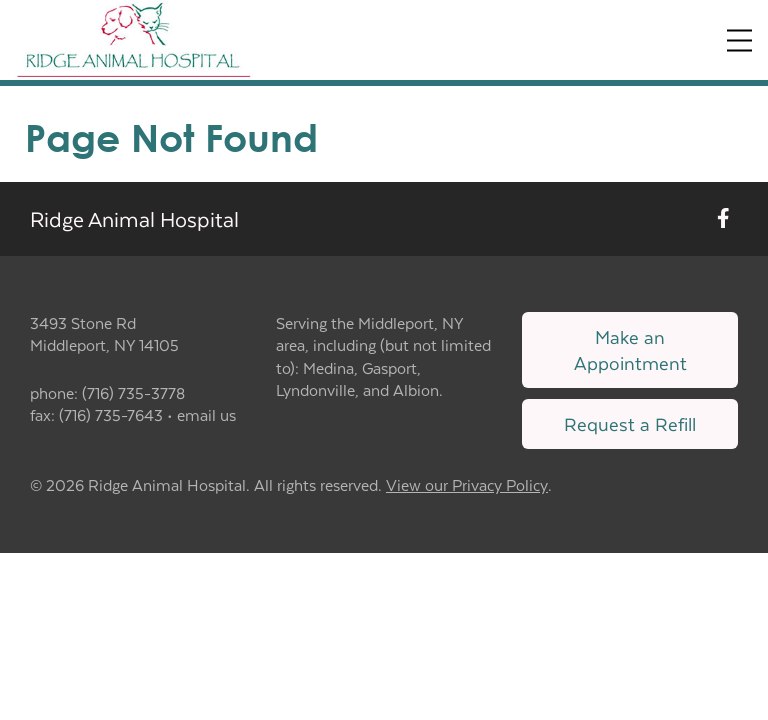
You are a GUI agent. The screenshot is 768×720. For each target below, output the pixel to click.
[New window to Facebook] (723, 218)
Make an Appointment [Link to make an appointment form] (630, 349)
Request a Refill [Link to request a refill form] (630, 423)
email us (206, 414)
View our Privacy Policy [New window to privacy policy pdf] (467, 485)
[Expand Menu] (739, 40)
